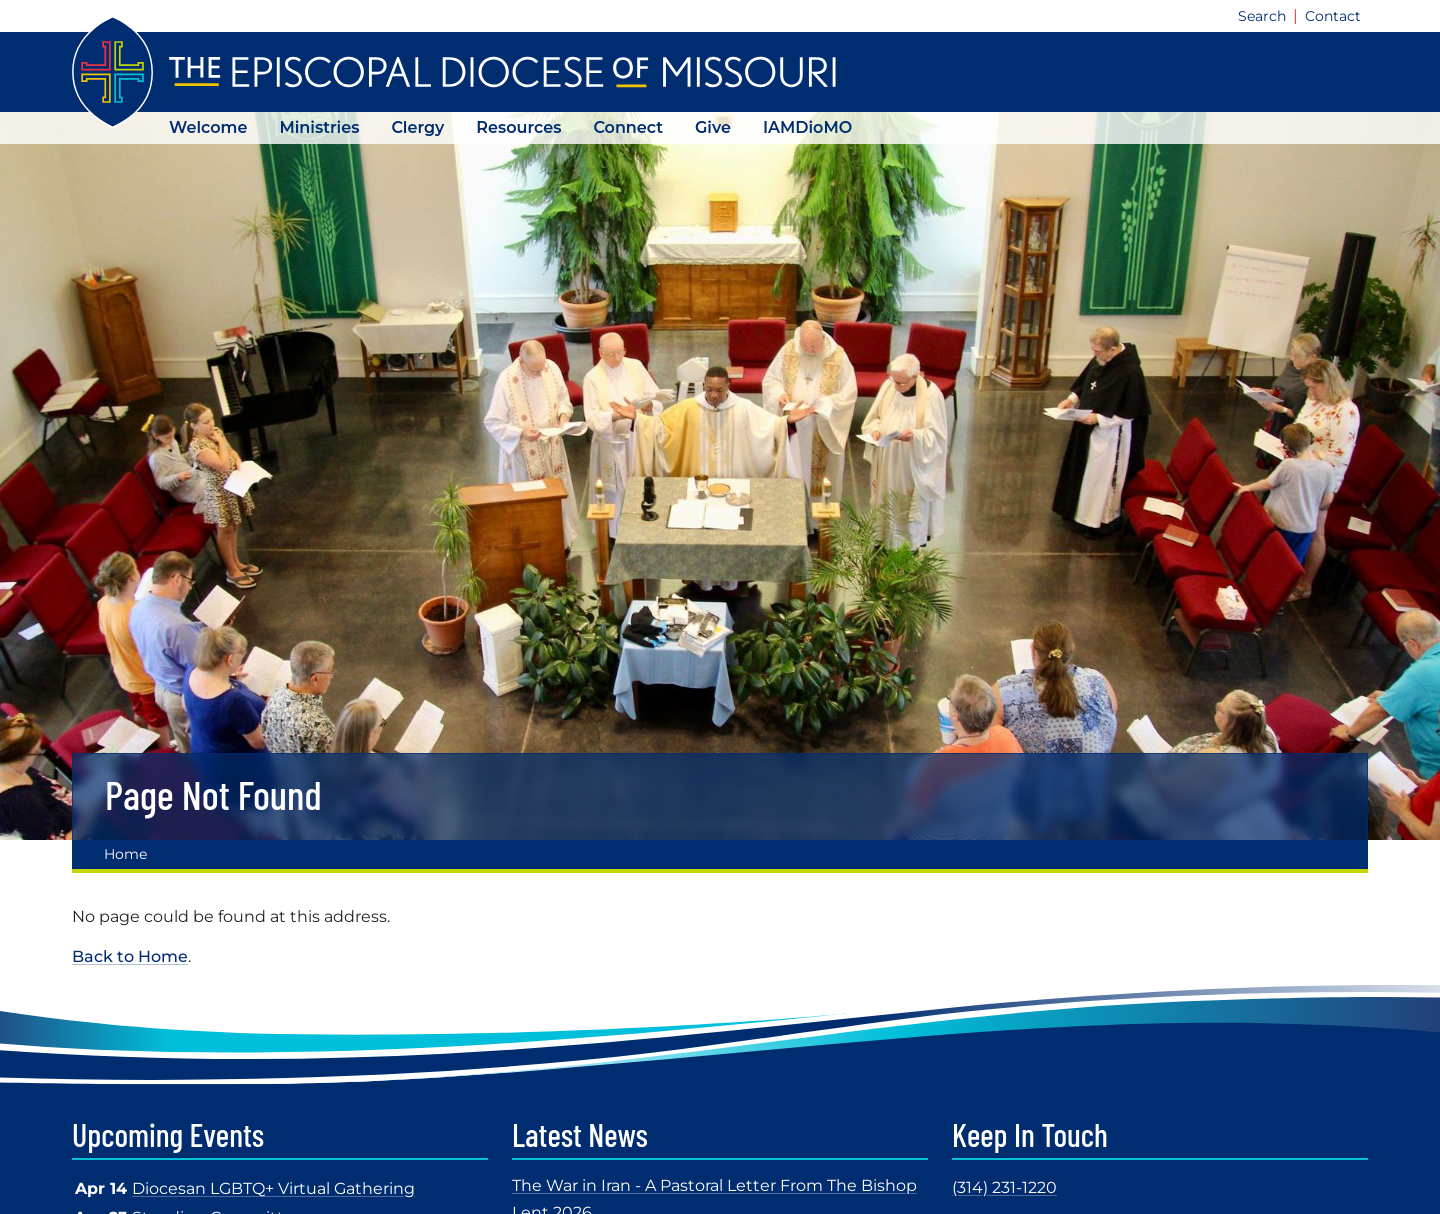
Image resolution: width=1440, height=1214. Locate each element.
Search (1262, 16)
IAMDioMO (807, 127)
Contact (1333, 16)
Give (713, 127)
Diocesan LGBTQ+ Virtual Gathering (273, 1188)
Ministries (319, 127)
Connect (628, 127)
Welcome (208, 127)
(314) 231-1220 (1004, 1187)
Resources (518, 127)
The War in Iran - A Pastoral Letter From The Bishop (714, 1185)
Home (125, 854)
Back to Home (130, 956)
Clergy (417, 127)
